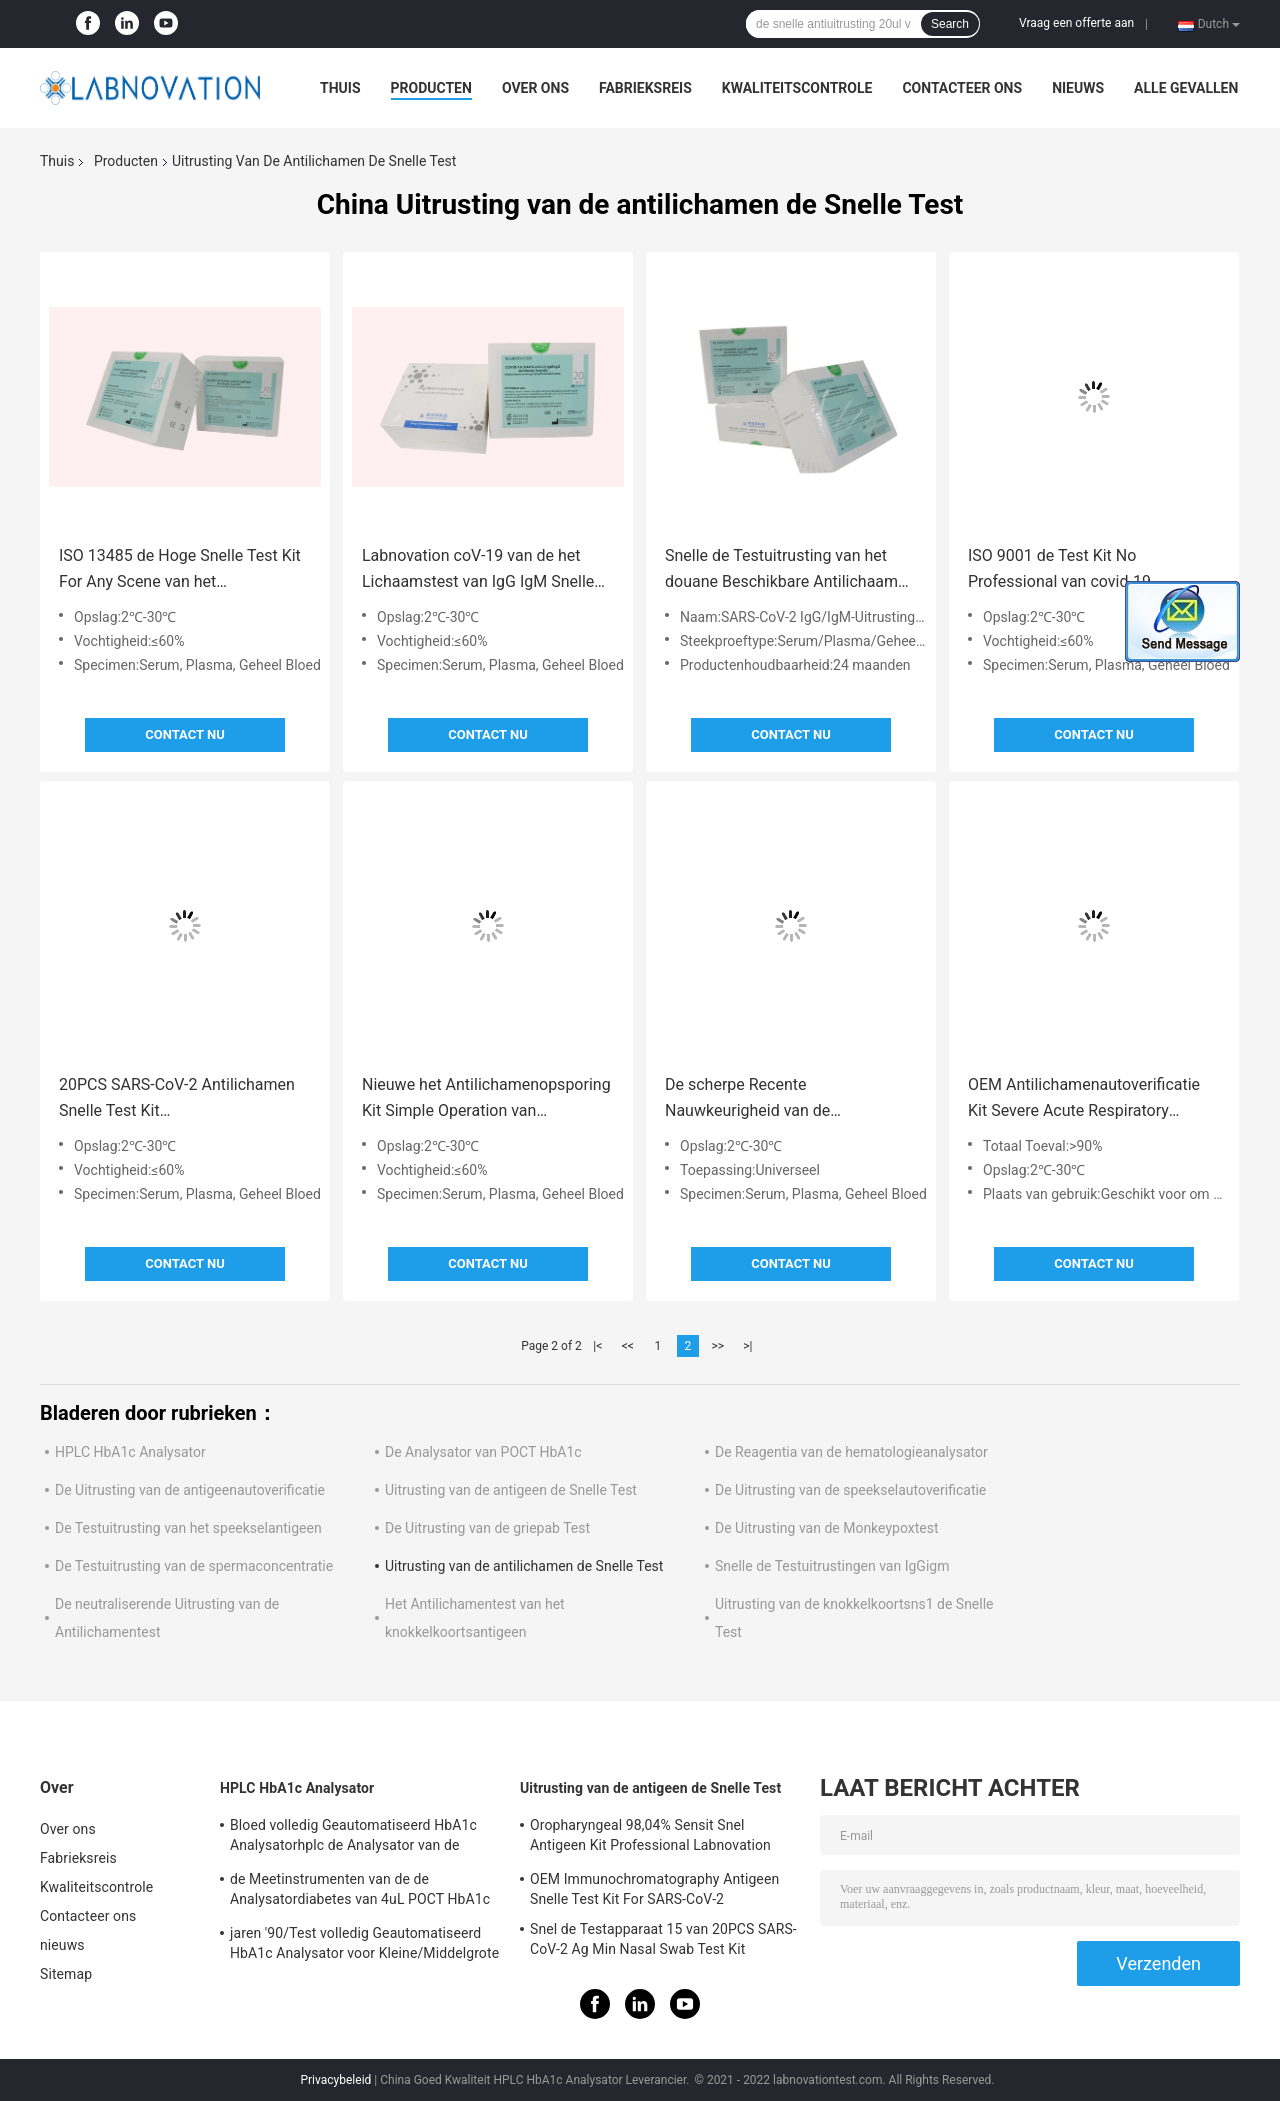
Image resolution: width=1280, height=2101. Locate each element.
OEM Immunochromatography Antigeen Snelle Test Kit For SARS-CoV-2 (654, 1889)
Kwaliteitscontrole (797, 88)
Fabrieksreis (645, 88)
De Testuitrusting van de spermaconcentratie (194, 1566)
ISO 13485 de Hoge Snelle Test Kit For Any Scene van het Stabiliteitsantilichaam (180, 570)
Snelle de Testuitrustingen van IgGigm (832, 1566)
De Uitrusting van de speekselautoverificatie (850, 1490)
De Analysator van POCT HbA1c (483, 1452)
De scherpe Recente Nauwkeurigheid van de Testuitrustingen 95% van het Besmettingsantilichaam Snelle (775, 1099)
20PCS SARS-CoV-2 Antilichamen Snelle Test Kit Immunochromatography (177, 1099)
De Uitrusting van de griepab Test (487, 1528)
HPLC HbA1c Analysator (130, 1452)
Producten (431, 88)
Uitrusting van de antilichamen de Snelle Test (524, 1566)
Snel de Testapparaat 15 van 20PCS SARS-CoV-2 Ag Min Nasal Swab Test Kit (663, 1939)
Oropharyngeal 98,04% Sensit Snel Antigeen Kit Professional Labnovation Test (650, 1838)
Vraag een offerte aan (1076, 23)
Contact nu (184, 734)
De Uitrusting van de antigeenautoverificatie (190, 1490)
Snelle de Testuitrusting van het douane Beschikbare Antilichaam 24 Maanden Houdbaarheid (781, 570)
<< (628, 1346)
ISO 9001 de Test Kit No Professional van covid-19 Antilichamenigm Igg (1059, 570)
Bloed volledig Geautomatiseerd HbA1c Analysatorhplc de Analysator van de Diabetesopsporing (353, 1838)
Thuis (340, 88)
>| (747, 1346)
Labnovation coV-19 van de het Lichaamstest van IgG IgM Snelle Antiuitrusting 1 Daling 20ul (478, 570)
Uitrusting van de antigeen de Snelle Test (511, 1490)
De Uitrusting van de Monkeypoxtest (827, 1528)
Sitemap (66, 1974)
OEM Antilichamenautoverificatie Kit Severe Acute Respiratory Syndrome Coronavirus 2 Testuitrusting (1084, 1099)
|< (597, 1346)
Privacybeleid (335, 2080)
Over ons (535, 88)
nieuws (1078, 88)
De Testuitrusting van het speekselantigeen (188, 1528)
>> (717, 1346)
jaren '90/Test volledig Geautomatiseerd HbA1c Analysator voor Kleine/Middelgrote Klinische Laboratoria (364, 1946)
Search (950, 24)
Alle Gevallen (1186, 88)
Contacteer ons (962, 88)
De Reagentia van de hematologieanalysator (851, 1452)
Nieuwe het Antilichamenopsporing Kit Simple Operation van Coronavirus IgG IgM (486, 1099)
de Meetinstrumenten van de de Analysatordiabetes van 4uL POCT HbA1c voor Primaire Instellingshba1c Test (360, 1892)
